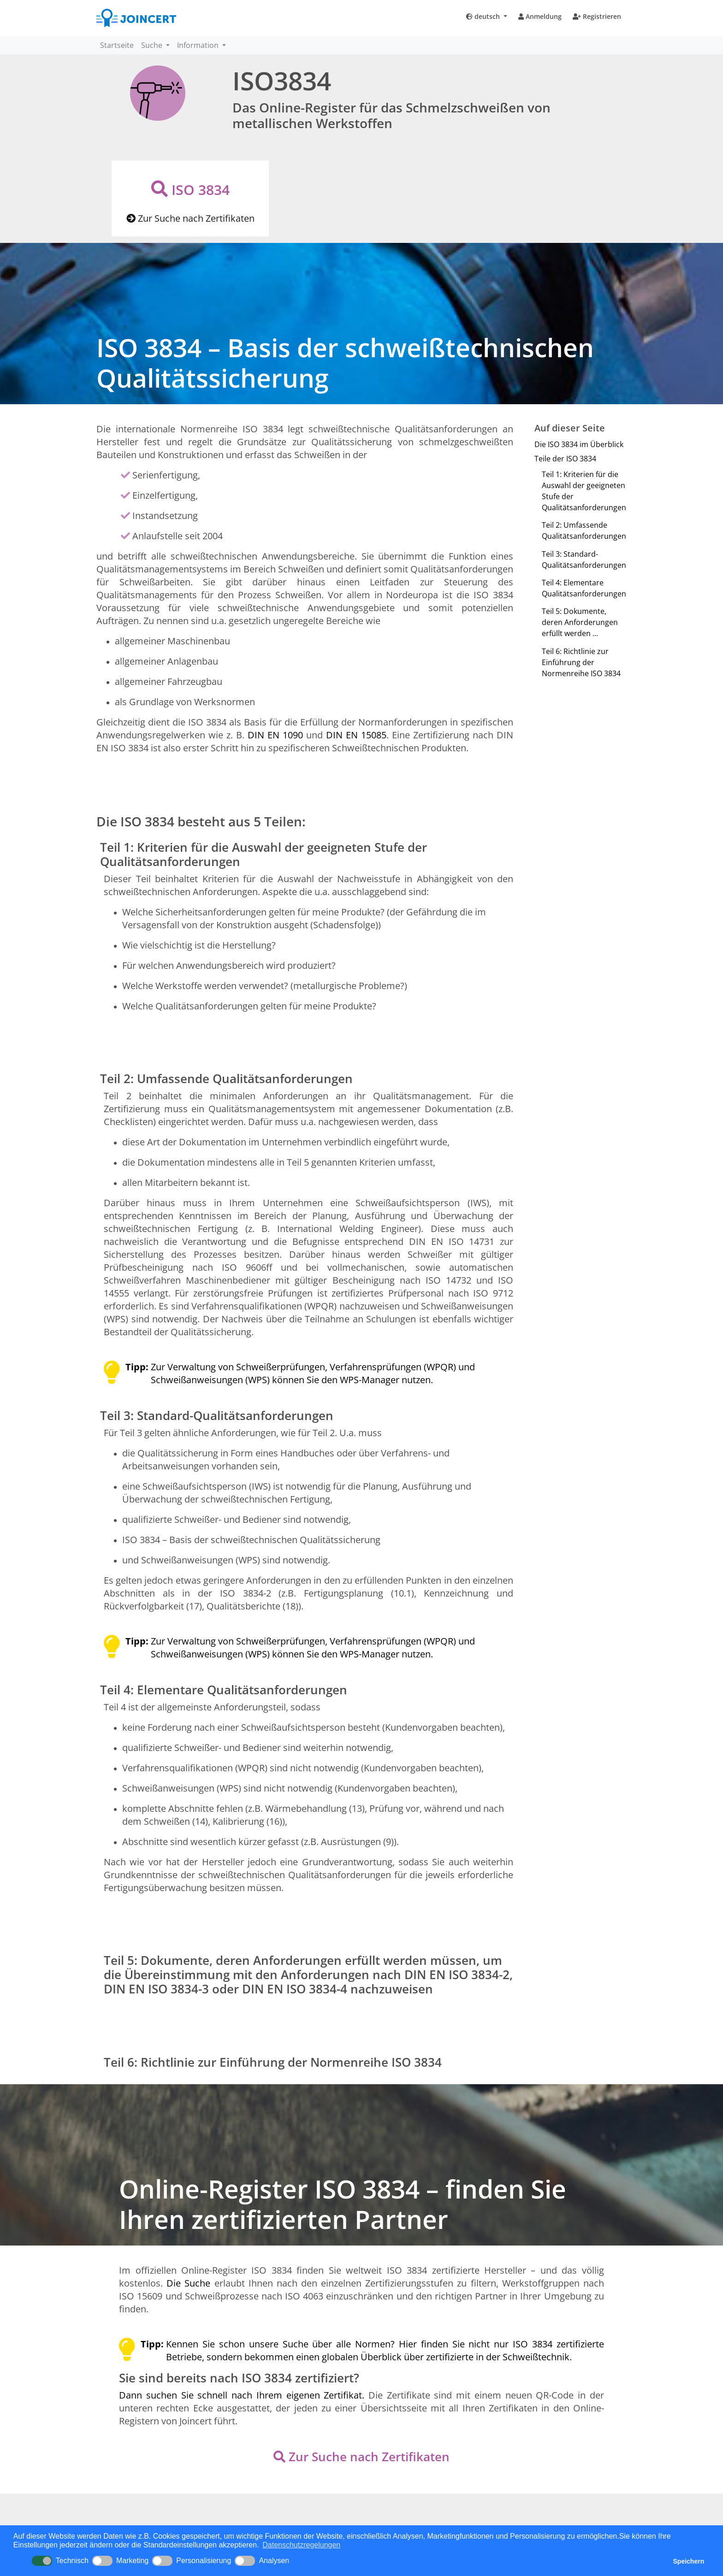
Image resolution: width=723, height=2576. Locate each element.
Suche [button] (152, 45)
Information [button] (198, 45)
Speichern (689, 2561)
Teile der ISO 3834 (565, 459)
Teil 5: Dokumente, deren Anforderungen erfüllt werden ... (580, 622)
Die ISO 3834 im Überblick (578, 444)
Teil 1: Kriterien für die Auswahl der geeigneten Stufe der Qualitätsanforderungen (584, 491)
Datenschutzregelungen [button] (301, 2545)
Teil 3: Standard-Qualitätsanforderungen (584, 559)
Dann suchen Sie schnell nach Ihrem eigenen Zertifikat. (243, 2395)
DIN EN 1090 (275, 735)
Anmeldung (540, 16)
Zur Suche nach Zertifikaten (190, 218)
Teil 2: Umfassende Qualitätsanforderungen (584, 530)
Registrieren (597, 16)
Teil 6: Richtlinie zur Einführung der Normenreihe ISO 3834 (581, 662)
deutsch (484, 16)
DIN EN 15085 (356, 735)
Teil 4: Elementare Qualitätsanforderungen (584, 588)
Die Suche (190, 2283)
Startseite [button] (117, 45)
